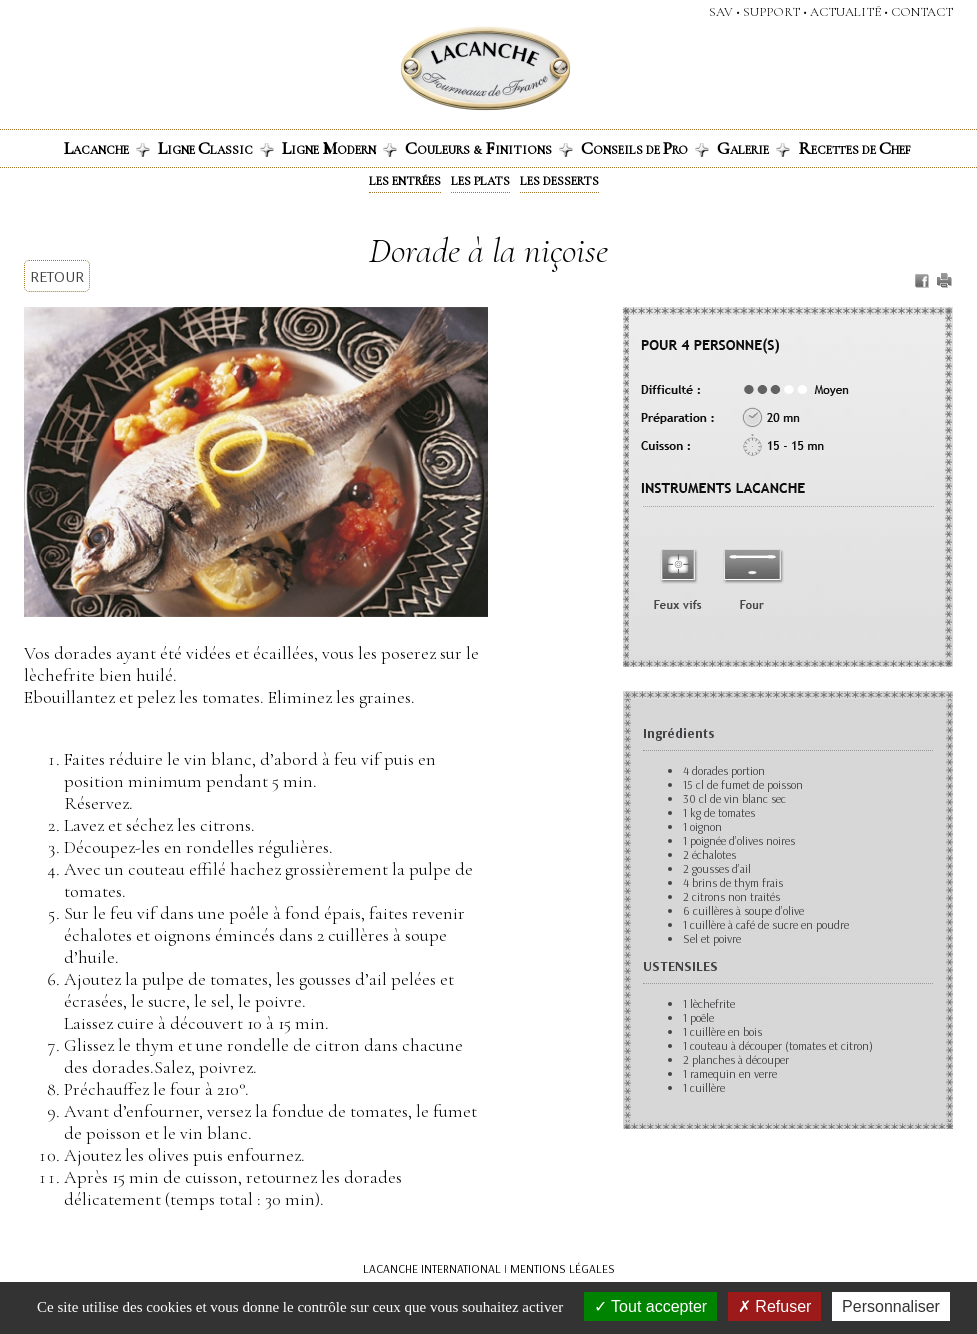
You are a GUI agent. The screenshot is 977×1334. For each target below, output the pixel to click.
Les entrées (405, 181)
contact (922, 12)
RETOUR (57, 276)
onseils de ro (645, 148)
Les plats (480, 181)
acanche (107, 148)
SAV (721, 12)
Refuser (774, 1306)
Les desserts (559, 181)
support (771, 12)
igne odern (339, 148)
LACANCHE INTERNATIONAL (432, 1268)
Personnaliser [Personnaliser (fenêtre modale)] (891, 1306)
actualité (845, 12)
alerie (753, 148)
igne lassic (216, 148)
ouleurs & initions (489, 148)
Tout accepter (650, 1306)
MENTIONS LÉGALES (562, 1268)
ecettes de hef (854, 148)
